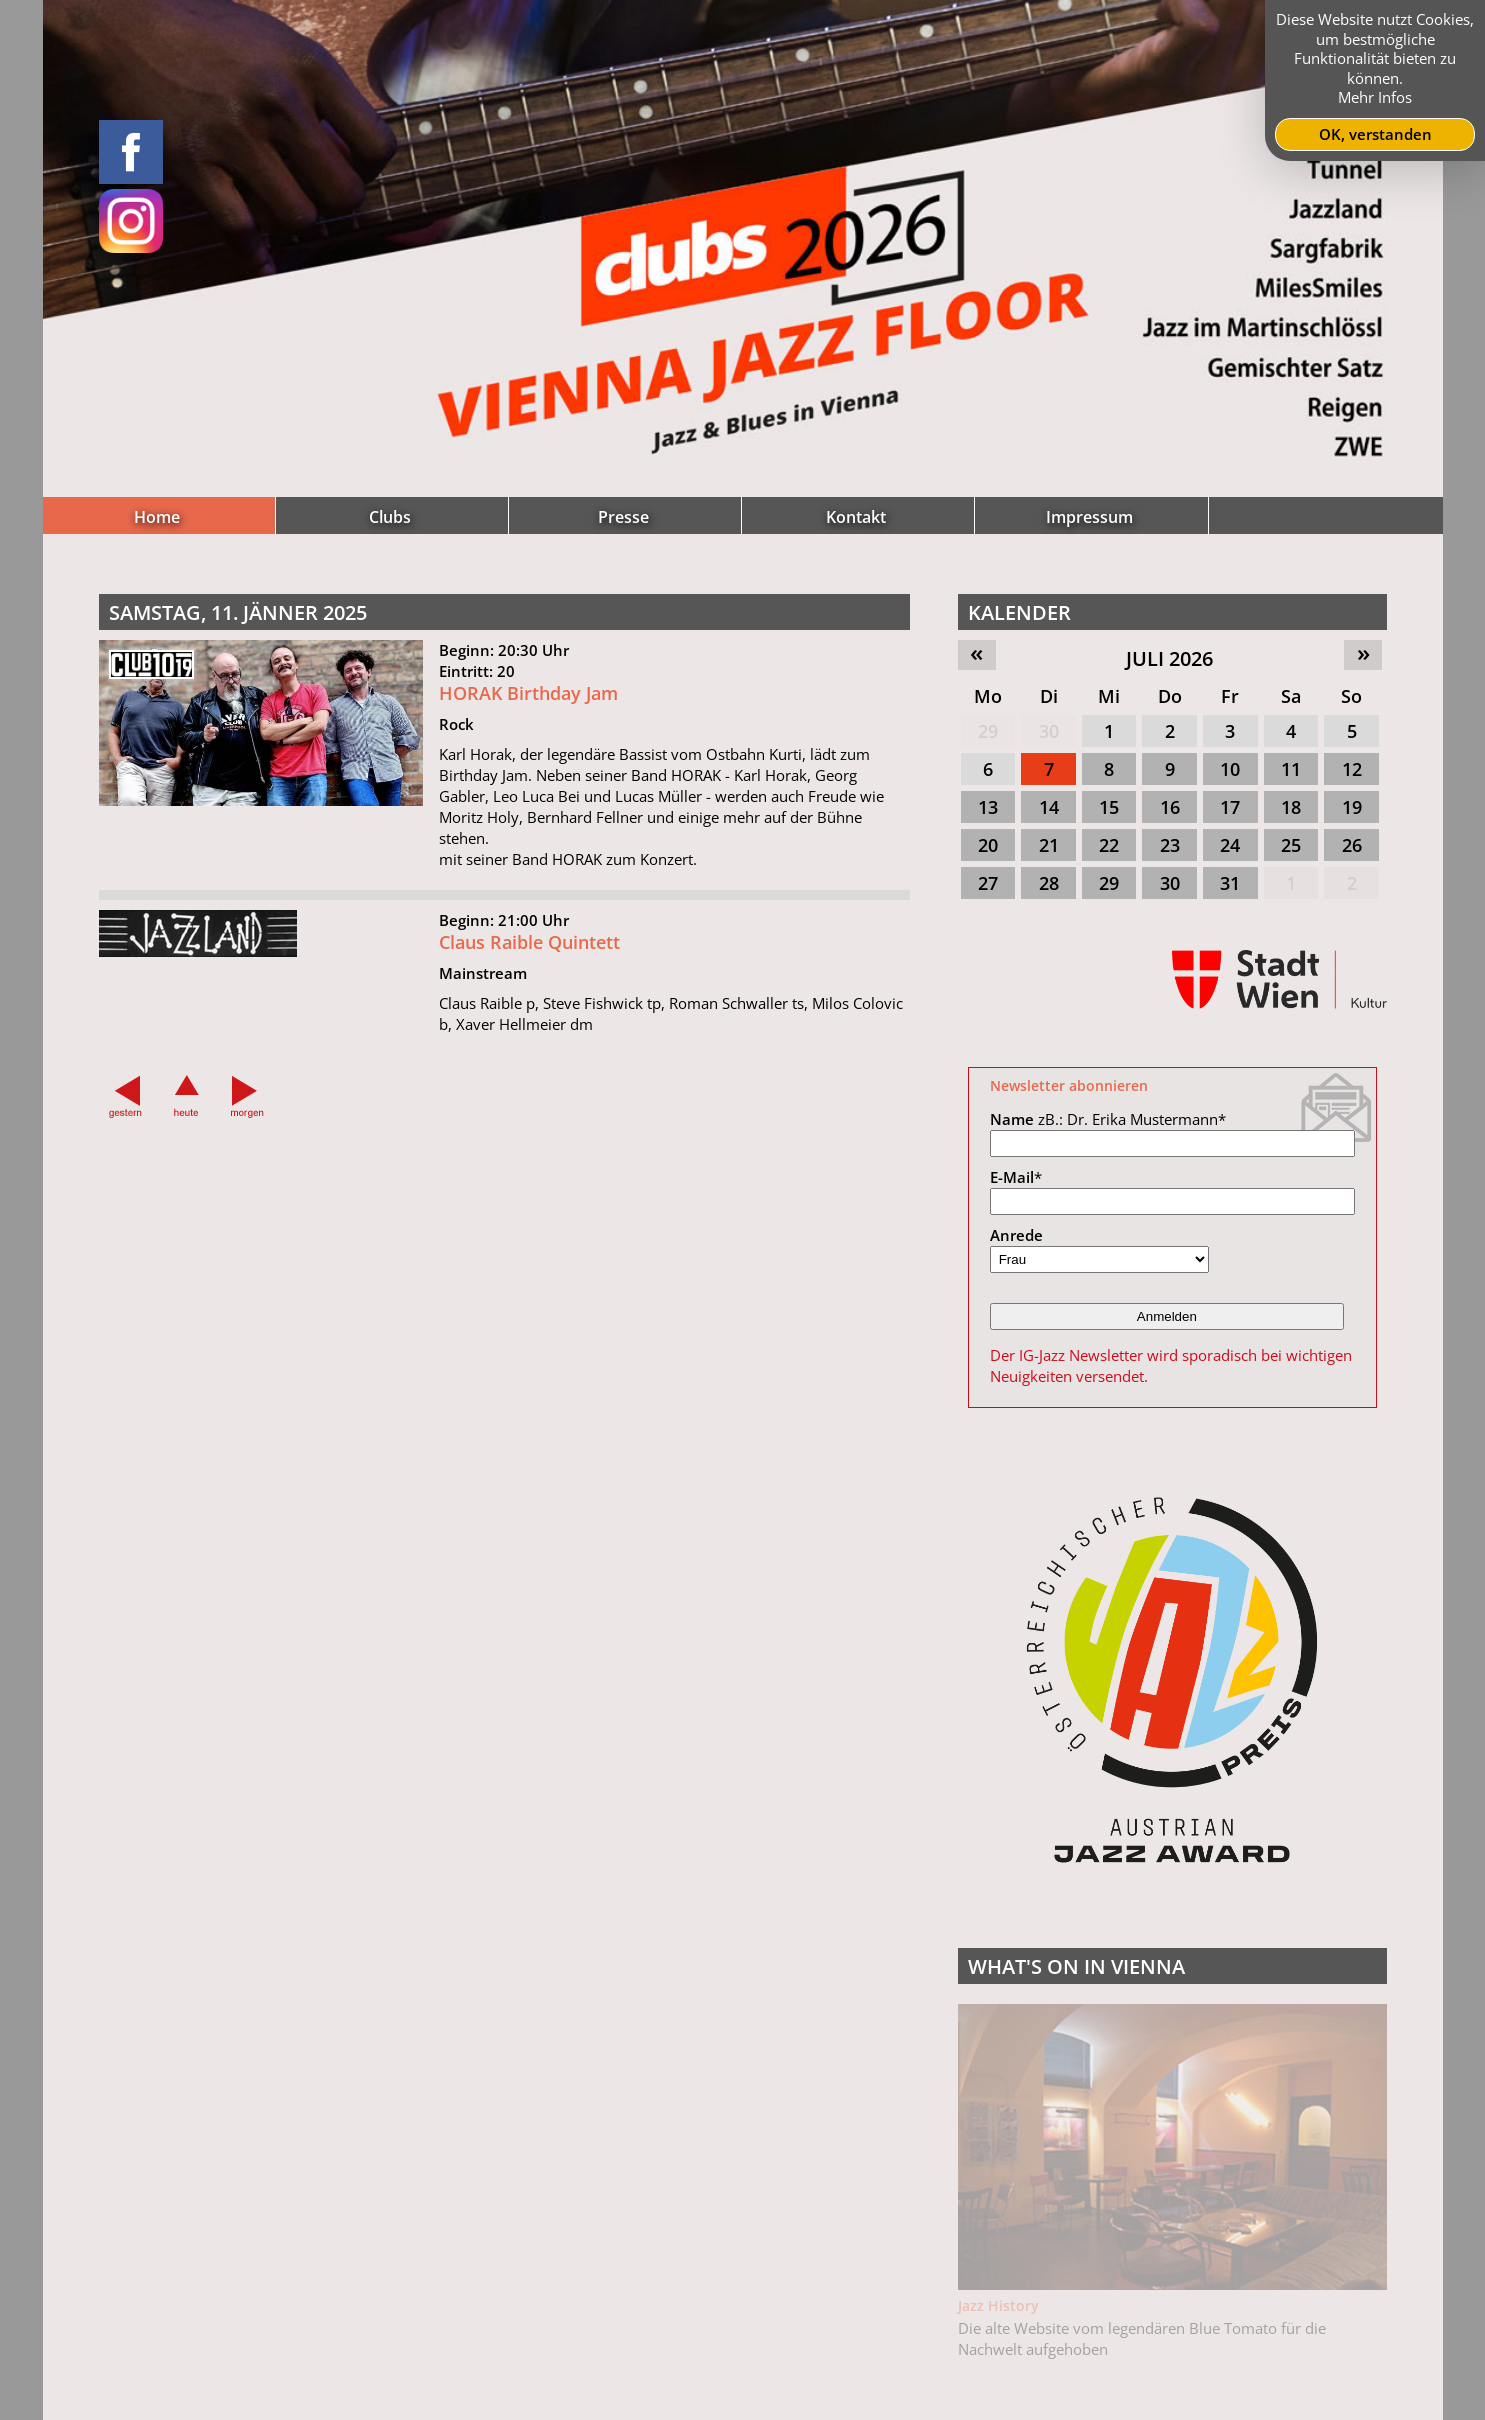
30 (1049, 731)
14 (1049, 807)
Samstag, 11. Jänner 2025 (238, 612)
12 (1352, 769)
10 (1230, 769)
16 (1170, 807)
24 (1230, 845)
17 (1230, 807)
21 (1049, 845)
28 (1049, 883)
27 (988, 883)
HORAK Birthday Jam (528, 703)
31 (1230, 883)
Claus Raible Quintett (529, 952)
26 (1352, 845)
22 (1109, 845)
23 (1170, 845)
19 (1352, 807)
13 (988, 807)
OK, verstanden (1375, 134)
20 (988, 845)
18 (1291, 807)
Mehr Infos (1375, 97)
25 (1291, 845)
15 (1109, 807)
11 (1291, 769)
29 (988, 731)
